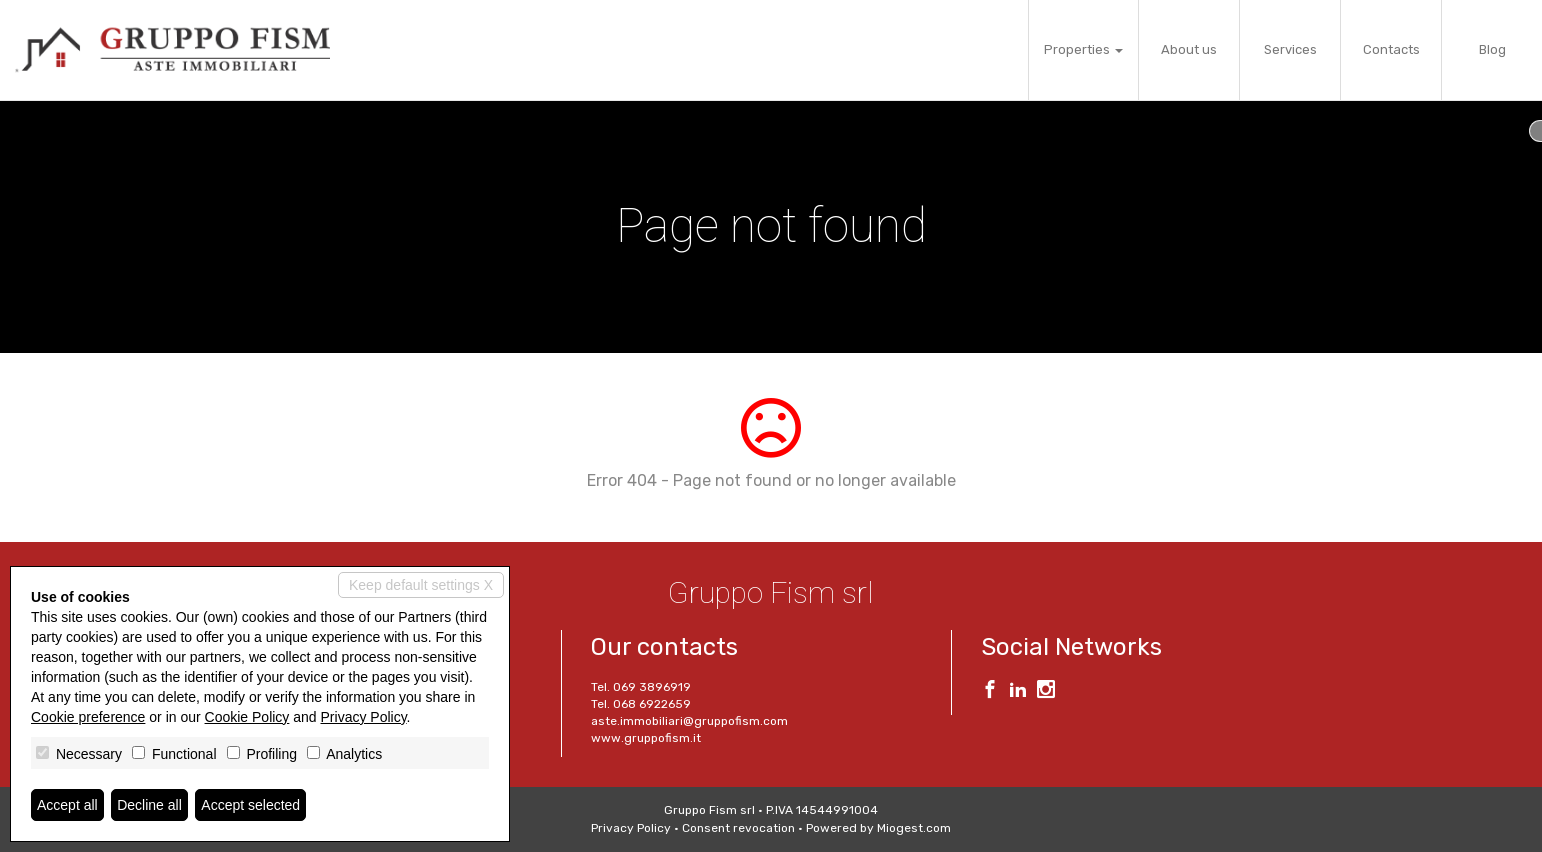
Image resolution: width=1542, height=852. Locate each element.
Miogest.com (914, 828)
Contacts (1391, 49)
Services (1290, 49)
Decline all (149, 805)
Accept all (67, 805)
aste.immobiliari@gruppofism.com (689, 721)
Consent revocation (738, 828)
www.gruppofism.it (646, 738)
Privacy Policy (631, 828)
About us (1189, 49)
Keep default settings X (421, 585)
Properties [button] (1083, 49)
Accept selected (250, 805)
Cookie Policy (247, 717)
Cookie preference (88, 717)
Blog (1492, 49)
